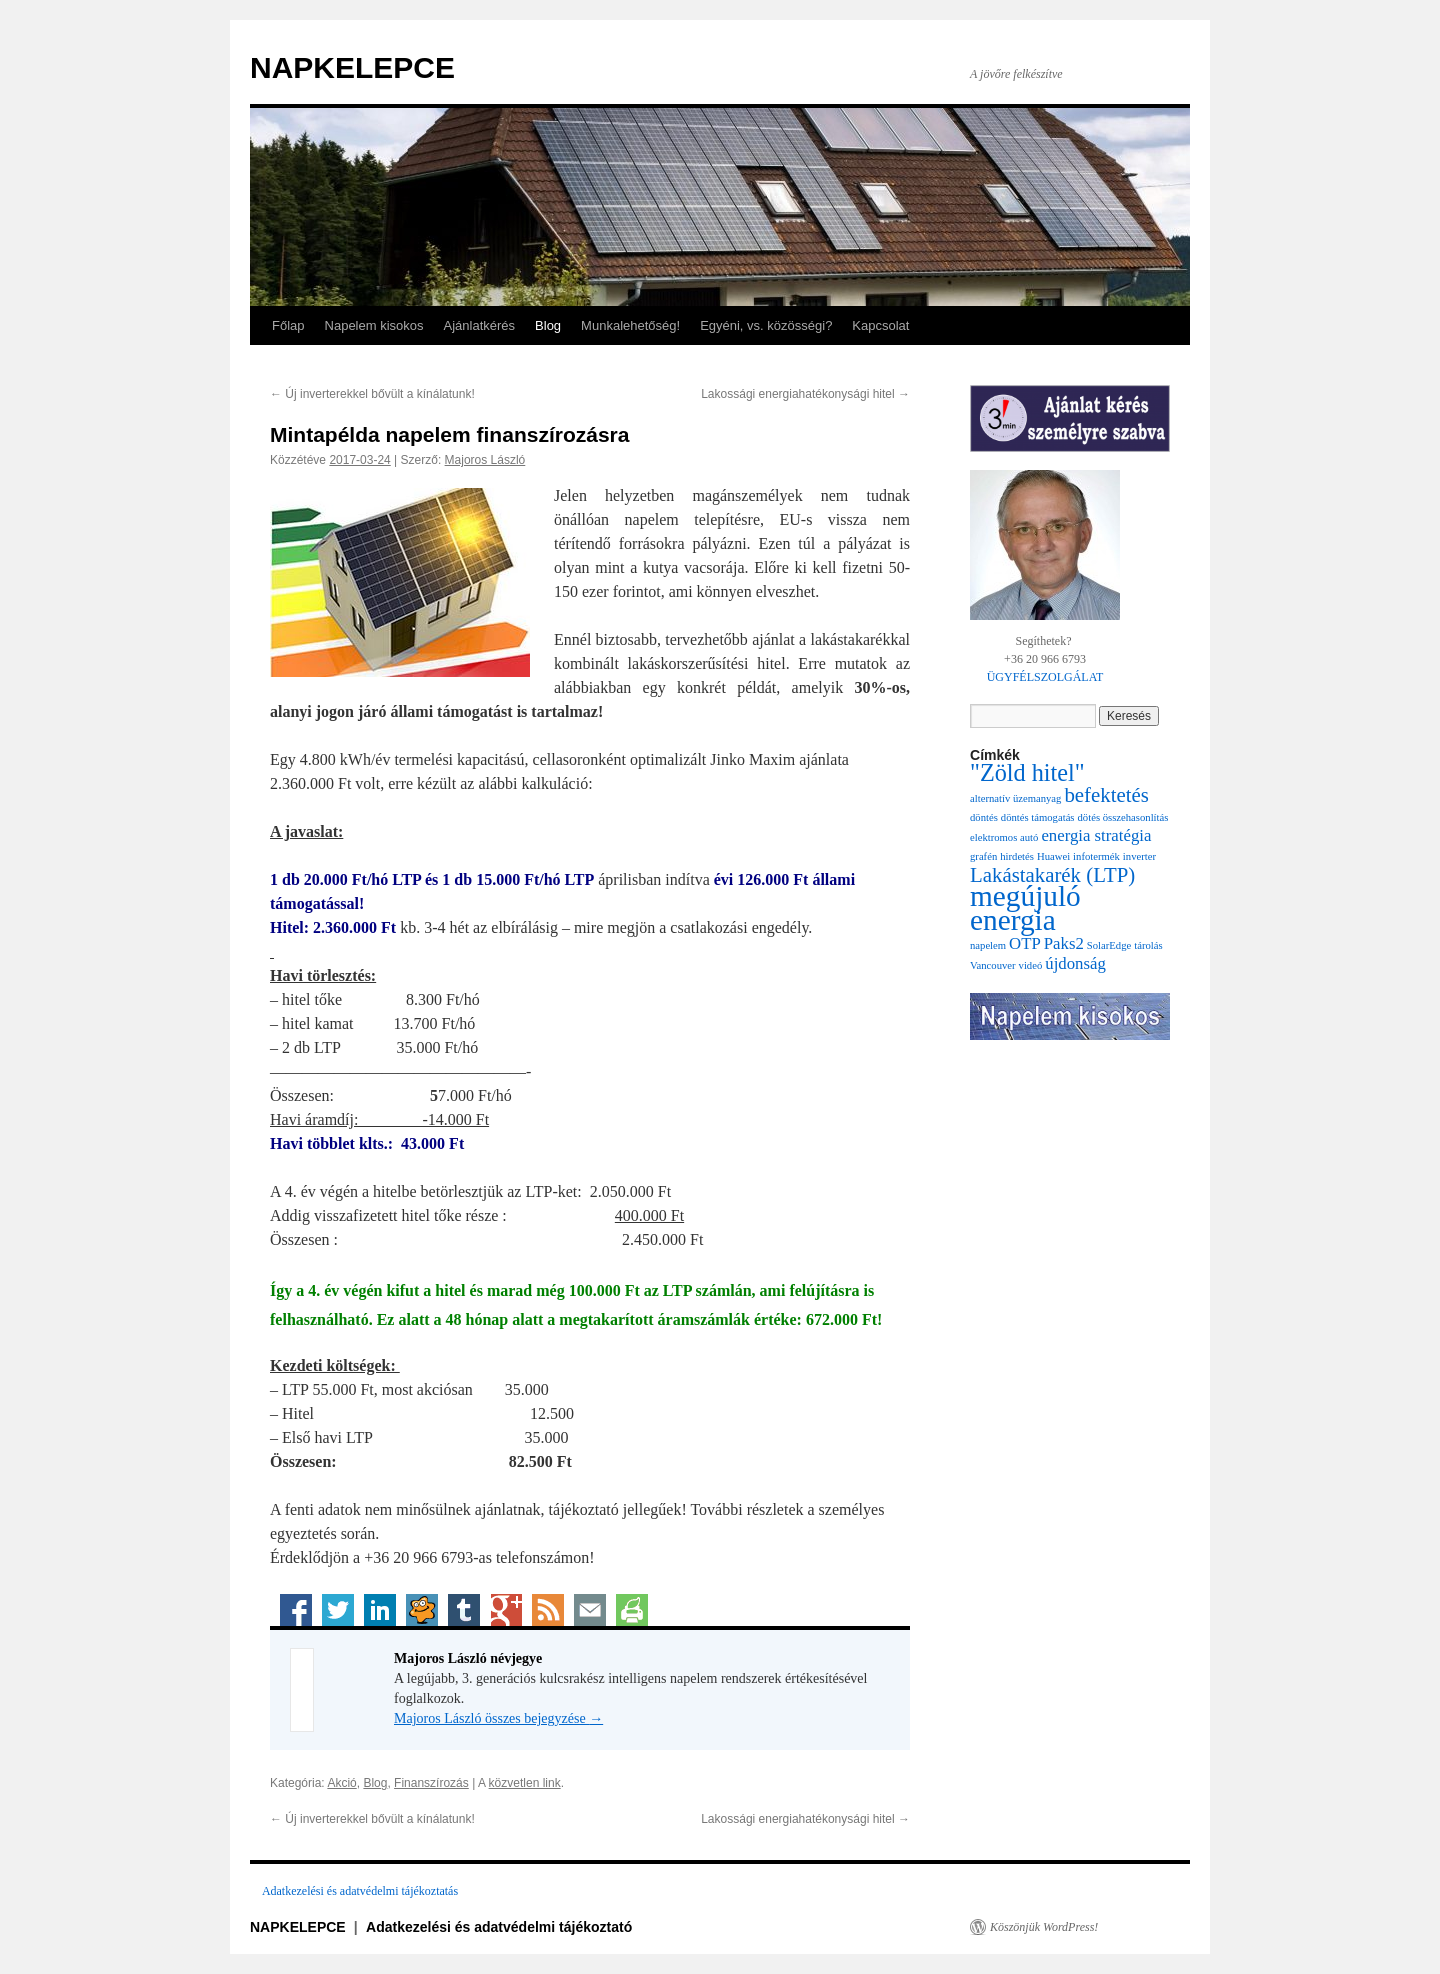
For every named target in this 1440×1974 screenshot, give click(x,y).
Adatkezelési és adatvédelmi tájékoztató (499, 1927)
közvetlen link (525, 1783)
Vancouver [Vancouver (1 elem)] (993, 965)
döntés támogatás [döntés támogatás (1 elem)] (1038, 817)
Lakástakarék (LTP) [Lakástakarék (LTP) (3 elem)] (1052, 875)
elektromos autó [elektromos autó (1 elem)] (1004, 837)
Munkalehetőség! (630, 325)
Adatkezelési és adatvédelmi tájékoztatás (360, 1891)
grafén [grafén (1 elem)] (983, 856)
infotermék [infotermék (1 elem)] (1096, 856)
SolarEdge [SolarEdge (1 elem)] (1109, 945)
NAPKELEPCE (352, 67)
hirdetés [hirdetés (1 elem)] (1017, 856)
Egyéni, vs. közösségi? (766, 325)
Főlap (288, 325)
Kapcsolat (880, 325)
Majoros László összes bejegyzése (498, 1718)
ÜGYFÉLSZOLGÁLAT (1045, 677)
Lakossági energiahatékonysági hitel (805, 394)
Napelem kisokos (374, 325)
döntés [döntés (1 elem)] (984, 817)
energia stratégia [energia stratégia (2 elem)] (1096, 835)
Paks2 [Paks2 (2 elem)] (1064, 943)
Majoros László (485, 460)
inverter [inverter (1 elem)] (1139, 856)
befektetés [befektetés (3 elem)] (1106, 795)
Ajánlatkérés (480, 325)
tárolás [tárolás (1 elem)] (1148, 945)
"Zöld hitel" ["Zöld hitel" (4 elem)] (1027, 772)
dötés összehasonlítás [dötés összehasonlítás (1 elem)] (1123, 817)
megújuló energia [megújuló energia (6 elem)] (1025, 908)
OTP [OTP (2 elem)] (1025, 943)
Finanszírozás (431, 1783)
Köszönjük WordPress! (1044, 1927)
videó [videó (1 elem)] (1031, 965)
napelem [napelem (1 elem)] (988, 945)
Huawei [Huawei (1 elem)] (1053, 856)
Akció (341, 1783)
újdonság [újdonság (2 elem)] (1075, 963)
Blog (548, 325)
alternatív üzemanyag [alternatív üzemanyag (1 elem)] (1015, 798)
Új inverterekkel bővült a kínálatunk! (372, 394)
